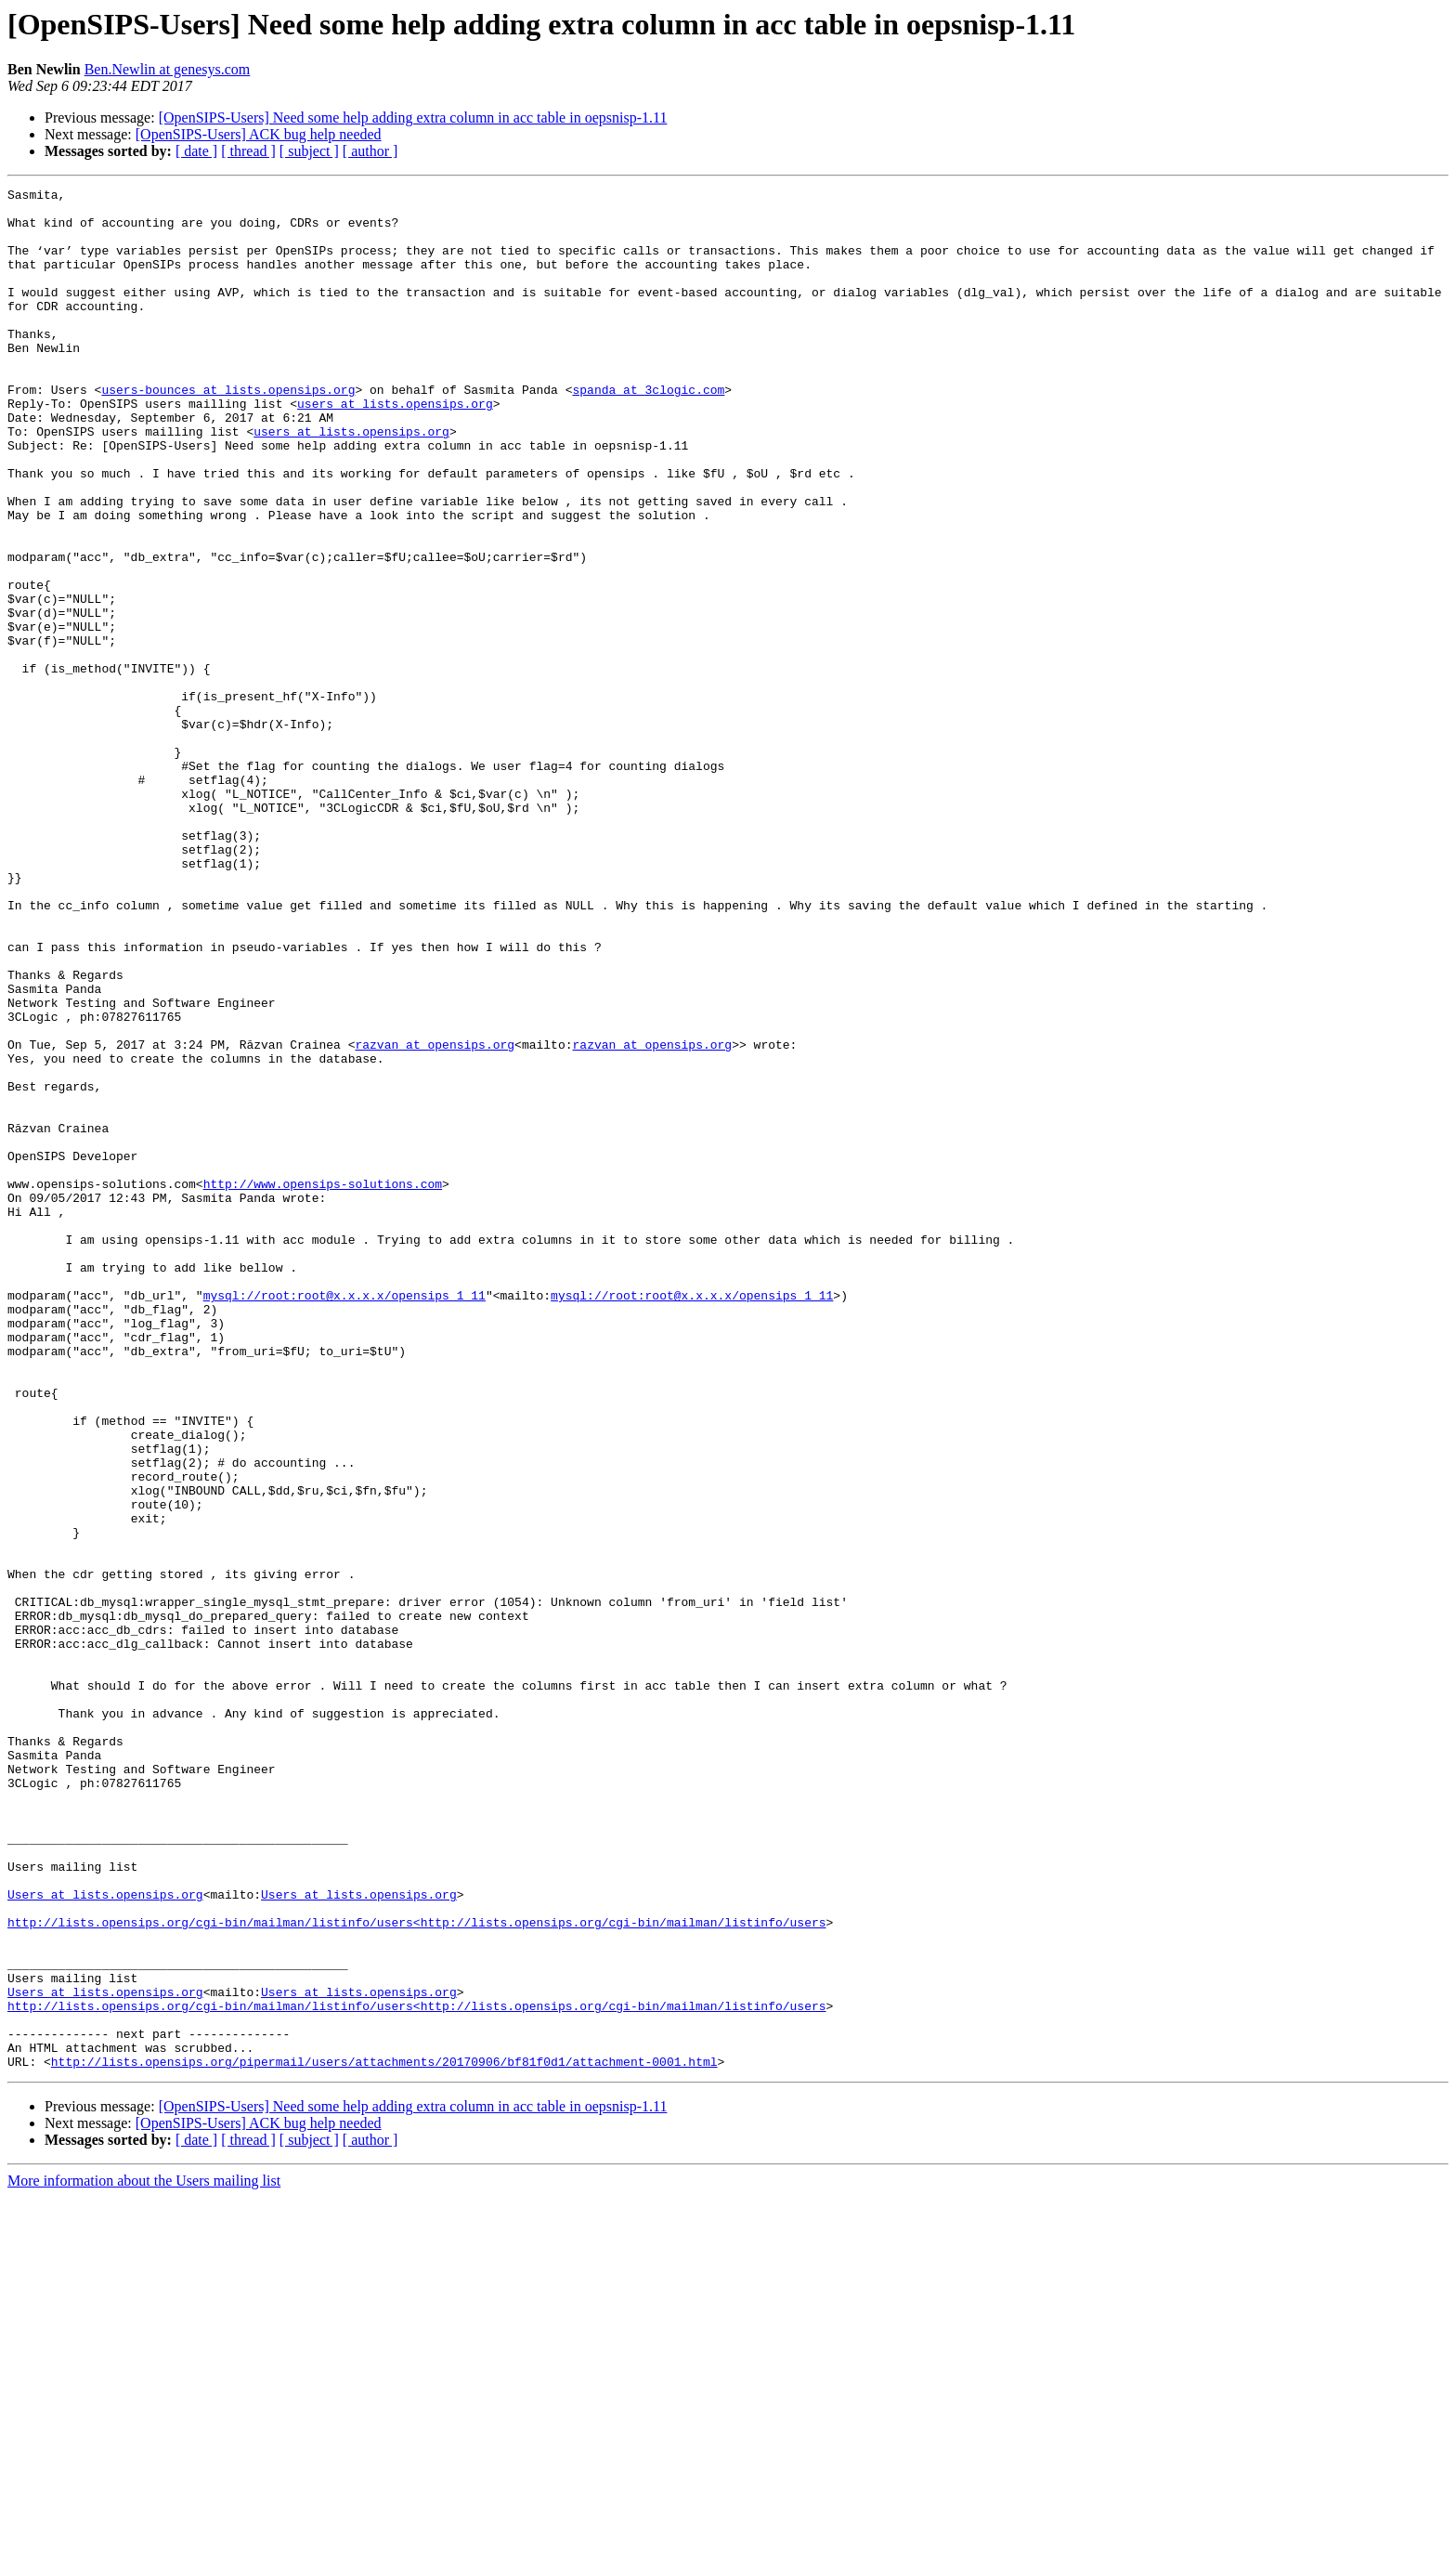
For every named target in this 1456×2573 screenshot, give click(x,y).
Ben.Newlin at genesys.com (167, 69)
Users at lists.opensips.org (105, 2236)
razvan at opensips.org (434, 1216)
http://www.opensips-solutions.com (322, 1384)
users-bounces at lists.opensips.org (228, 431)
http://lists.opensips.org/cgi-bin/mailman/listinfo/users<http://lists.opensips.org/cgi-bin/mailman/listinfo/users (416, 2270)
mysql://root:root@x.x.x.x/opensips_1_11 (344, 1517)
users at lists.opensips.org (395, 447)
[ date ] (196, 151)
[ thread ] (248, 151)
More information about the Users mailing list (143, 2557)
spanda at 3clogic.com (648, 431)
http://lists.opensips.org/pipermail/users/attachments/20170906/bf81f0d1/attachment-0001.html (384, 2437)
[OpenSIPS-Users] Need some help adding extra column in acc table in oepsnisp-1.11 (413, 117)
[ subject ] (309, 151)
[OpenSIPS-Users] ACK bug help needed (259, 134)
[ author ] (370, 151)
